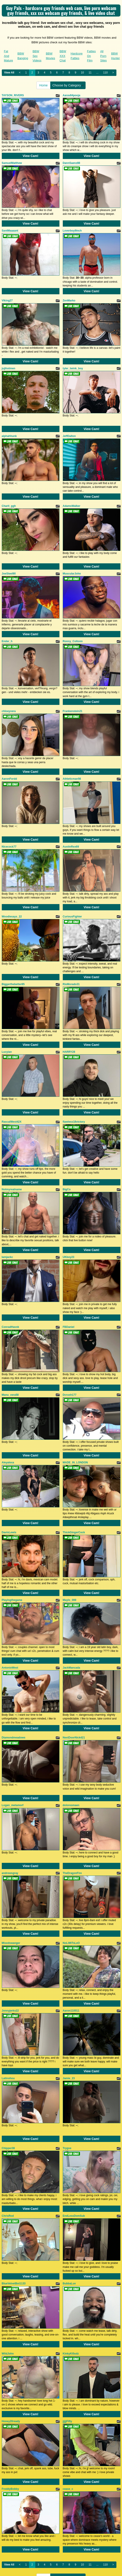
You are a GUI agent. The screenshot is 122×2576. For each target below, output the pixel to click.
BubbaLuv (69, 2283)
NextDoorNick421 (74, 1737)
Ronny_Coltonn (73, 641)
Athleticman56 (72, 778)
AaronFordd (9, 778)
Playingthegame (12, 1600)
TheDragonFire (72, 1873)
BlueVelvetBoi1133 (14, 2283)
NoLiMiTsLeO (71, 1943)
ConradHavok (10, 1327)
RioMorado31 (71, 984)
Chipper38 (8, 2148)
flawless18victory (74, 1121)
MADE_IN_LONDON (75, 1462)
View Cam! (30, 156)
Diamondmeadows (13, 1737)
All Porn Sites (103, 56)
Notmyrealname (12, 1189)
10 (82, 72)
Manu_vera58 (10, 1394)
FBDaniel (68, 1327)
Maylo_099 (69, 1600)
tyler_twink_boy (73, 368)
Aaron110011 (71, 2010)
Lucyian (7, 1051)
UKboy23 (68, 1257)
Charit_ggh (9, 506)
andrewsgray (10, 1873)
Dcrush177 (69, 1394)
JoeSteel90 (9, 573)
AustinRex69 (71, 846)
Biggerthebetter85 (13, 984)
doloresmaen (71, 1805)
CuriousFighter (72, 916)
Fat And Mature (8, 56)
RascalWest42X (12, 1121)
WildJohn (8, 2353)
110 (105, 72)
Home (43, 85)
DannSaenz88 (71, 163)
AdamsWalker (71, 506)
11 (89, 72)
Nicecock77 (9, 846)
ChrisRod (8, 2215)
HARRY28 (69, 1051)
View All (9, 72)
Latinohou (8, 2078)
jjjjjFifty (67, 2421)
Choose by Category (68, 85)
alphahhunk (9, 436)
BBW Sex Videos (37, 56)
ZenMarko (69, 300)
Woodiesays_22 (12, 916)
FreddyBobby (10, 2488)
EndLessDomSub (74, 2215)
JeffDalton (69, 436)
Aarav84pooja (71, 95)
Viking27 (7, 300)
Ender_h (7, 641)
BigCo (67, 1189)
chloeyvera (9, 711)
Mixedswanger (11, 1943)
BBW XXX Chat (62, 56)
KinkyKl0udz (71, 2353)
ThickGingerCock (74, 1532)
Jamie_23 (69, 2078)
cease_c (68, 2488)
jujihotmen (8, 368)
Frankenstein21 (72, 711)
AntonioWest (10, 1667)
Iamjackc (7, 1257)
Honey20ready (11, 2421)
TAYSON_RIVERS (13, 95)
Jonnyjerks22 (10, 2010)
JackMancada (71, 1667)
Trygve (67, 2148)
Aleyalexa (8, 1462)
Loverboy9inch (72, 230)
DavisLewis (9, 1532)
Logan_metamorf (12, 1805)
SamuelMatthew (12, 163)
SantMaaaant (10, 230)
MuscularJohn (72, 573)
